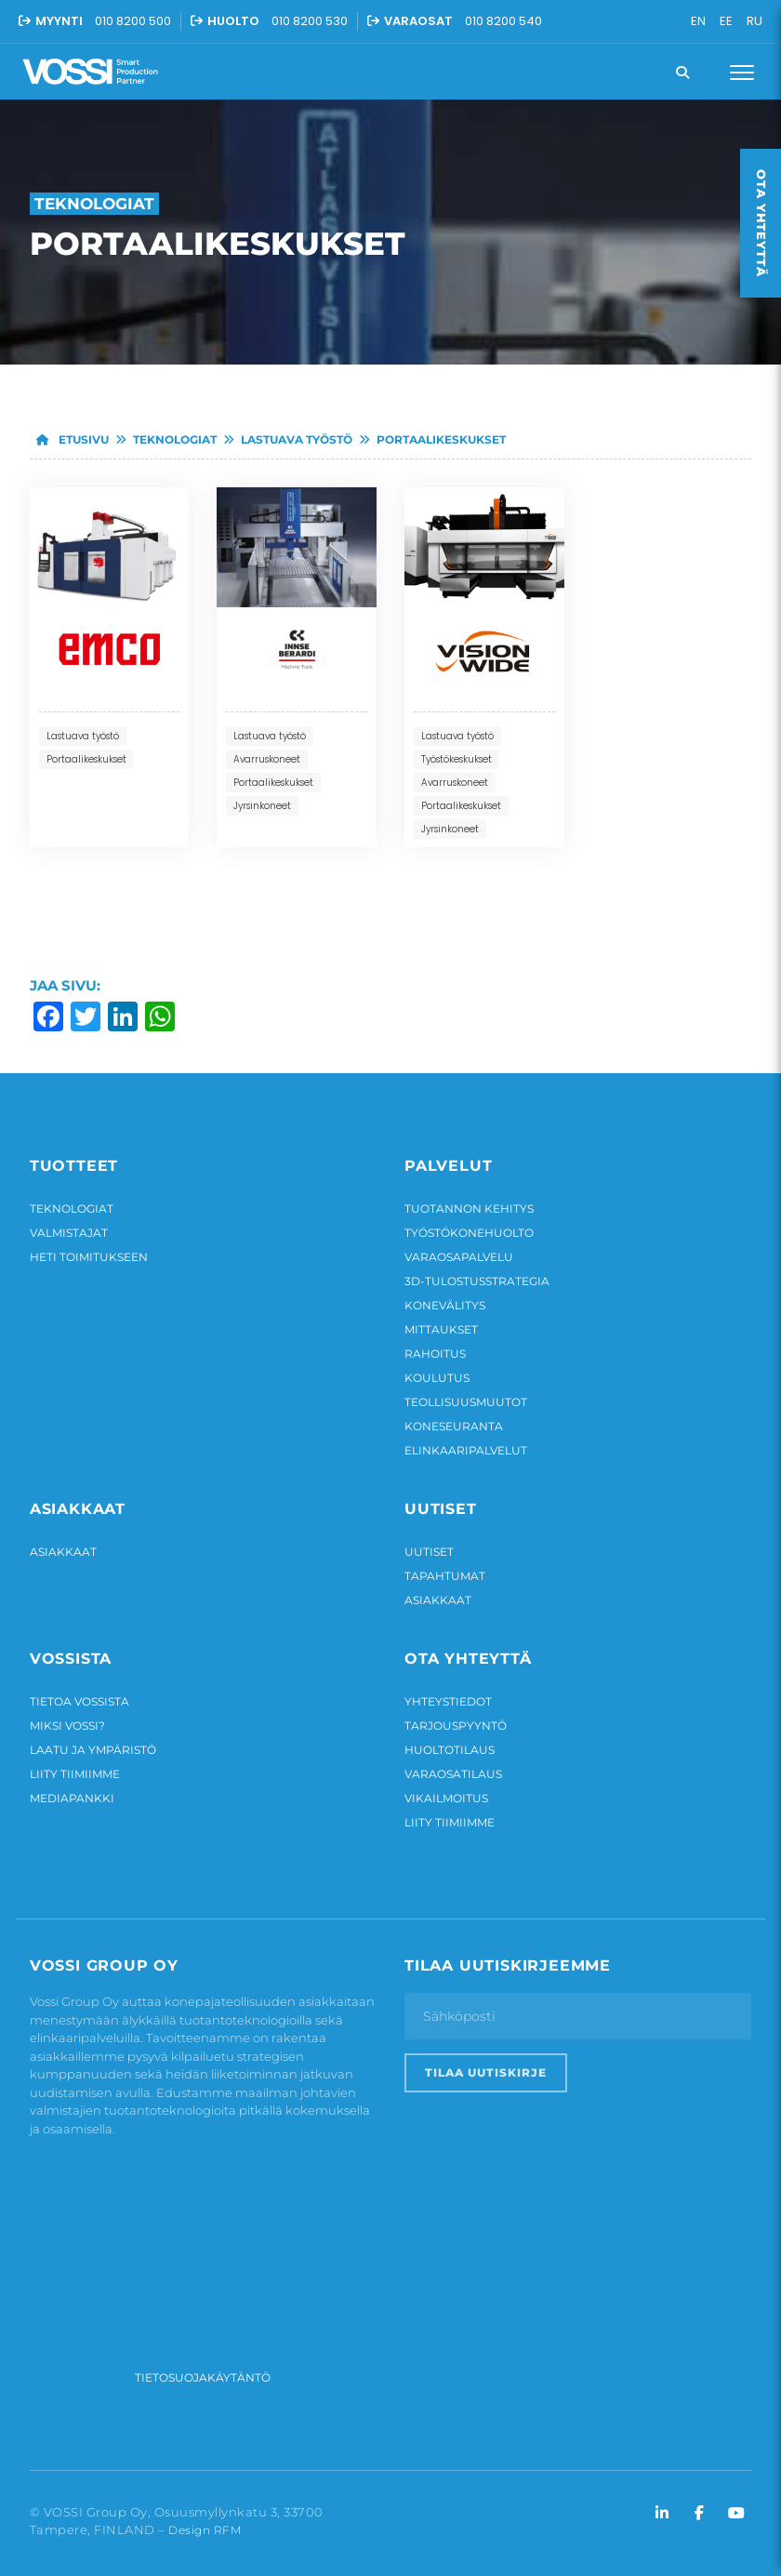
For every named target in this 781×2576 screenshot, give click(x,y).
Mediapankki (72, 1798)
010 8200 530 (309, 21)
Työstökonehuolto (469, 1233)
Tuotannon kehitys (469, 1208)
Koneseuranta (453, 1426)
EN (698, 21)
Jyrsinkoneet (262, 806)
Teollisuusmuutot (465, 1402)
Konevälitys (444, 1305)
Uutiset (429, 1552)
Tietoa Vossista (79, 1701)
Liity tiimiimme (75, 1774)
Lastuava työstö (296, 439)
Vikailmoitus (446, 1798)
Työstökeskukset (456, 759)
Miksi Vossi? (67, 1726)
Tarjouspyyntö (455, 1726)
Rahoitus (435, 1354)
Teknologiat (175, 439)
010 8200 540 (503, 21)
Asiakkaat (63, 1552)
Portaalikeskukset (441, 439)
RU (754, 21)
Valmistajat (69, 1233)
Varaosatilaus (453, 1774)
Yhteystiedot (448, 1701)
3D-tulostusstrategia (476, 1281)
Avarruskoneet (266, 759)
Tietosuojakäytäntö (203, 2377)
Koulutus (437, 1378)
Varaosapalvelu (458, 1257)
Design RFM (204, 2530)
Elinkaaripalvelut (465, 1450)
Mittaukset (441, 1329)
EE (726, 21)
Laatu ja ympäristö (93, 1750)
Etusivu (69, 439)
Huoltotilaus (449, 1750)
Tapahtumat (444, 1576)
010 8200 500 (133, 21)
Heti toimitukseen (89, 1257)
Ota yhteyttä (761, 223)
